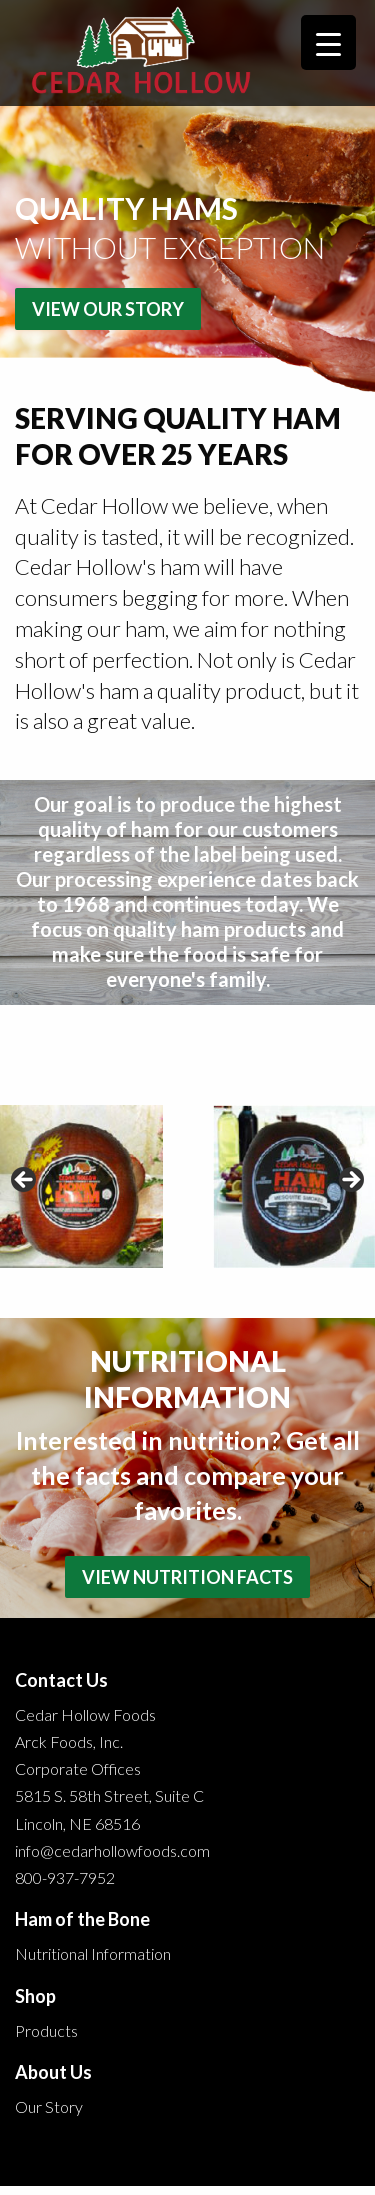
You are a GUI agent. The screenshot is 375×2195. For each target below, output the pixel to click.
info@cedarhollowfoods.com (112, 1850)
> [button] (350, 1181)
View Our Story (108, 309)
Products (46, 2030)
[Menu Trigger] (328, 42)
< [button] (25, 1181)
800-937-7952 (65, 1877)
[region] (187, 1186)
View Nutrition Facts (187, 1577)
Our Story (49, 2106)
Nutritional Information (93, 1953)
